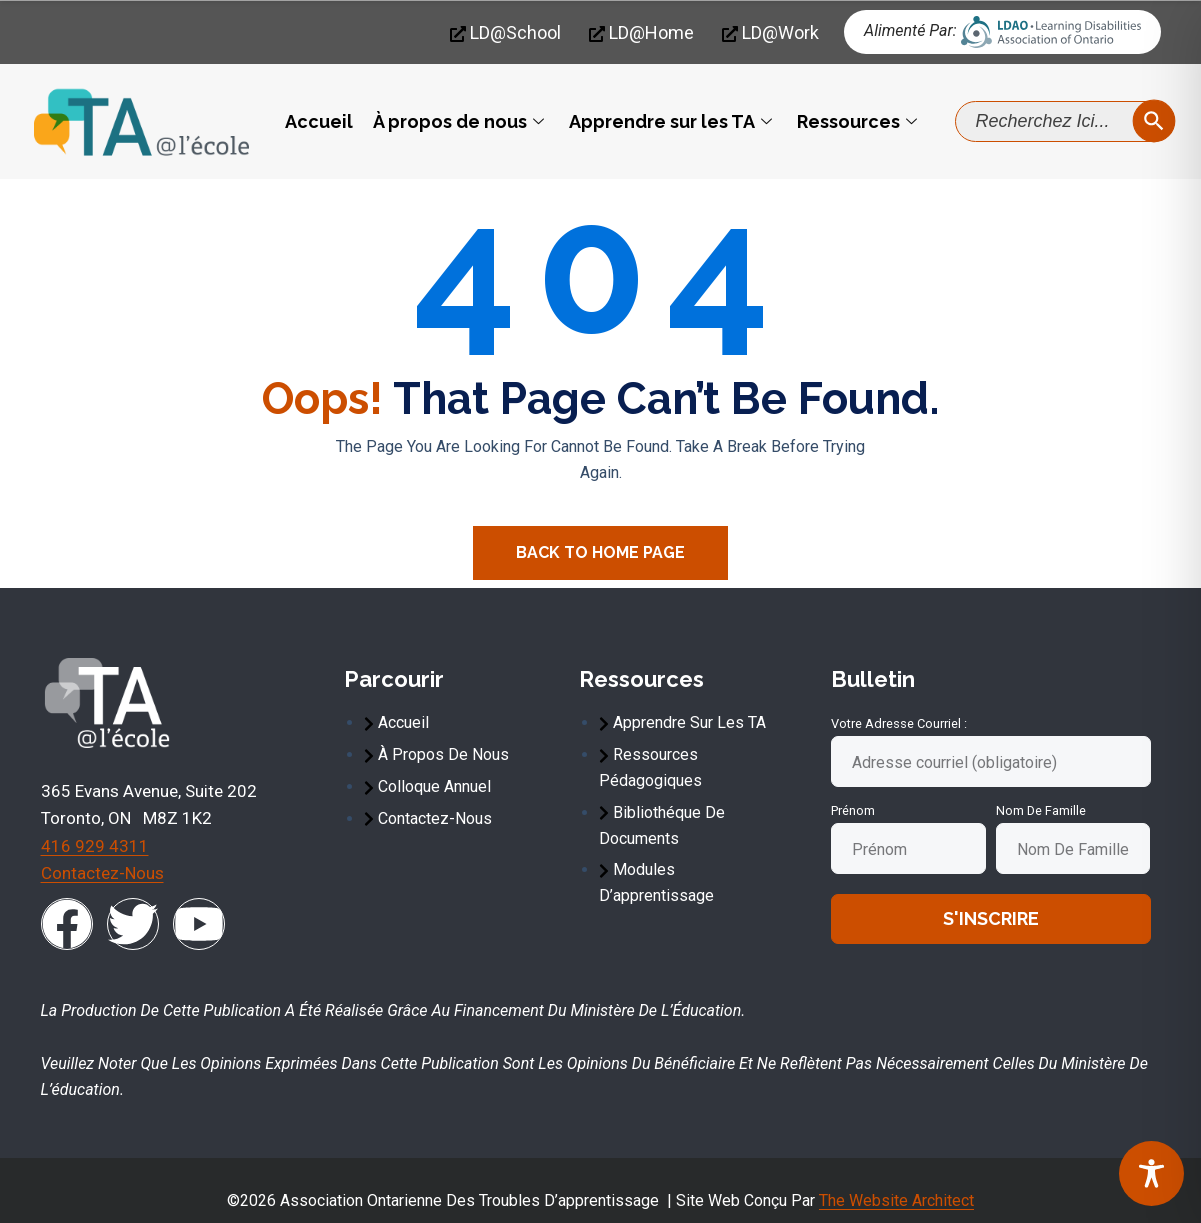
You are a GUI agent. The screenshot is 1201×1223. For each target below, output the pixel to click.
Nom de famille (1041, 810)
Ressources (859, 121)
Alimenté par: (910, 30)
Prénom (853, 810)
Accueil (319, 121)
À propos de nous (461, 121)
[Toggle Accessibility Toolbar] (1151, 1173)
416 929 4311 (95, 846)
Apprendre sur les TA (673, 121)
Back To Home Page (600, 552)
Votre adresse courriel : (899, 723)
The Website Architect (896, 1200)
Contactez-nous (102, 873)
